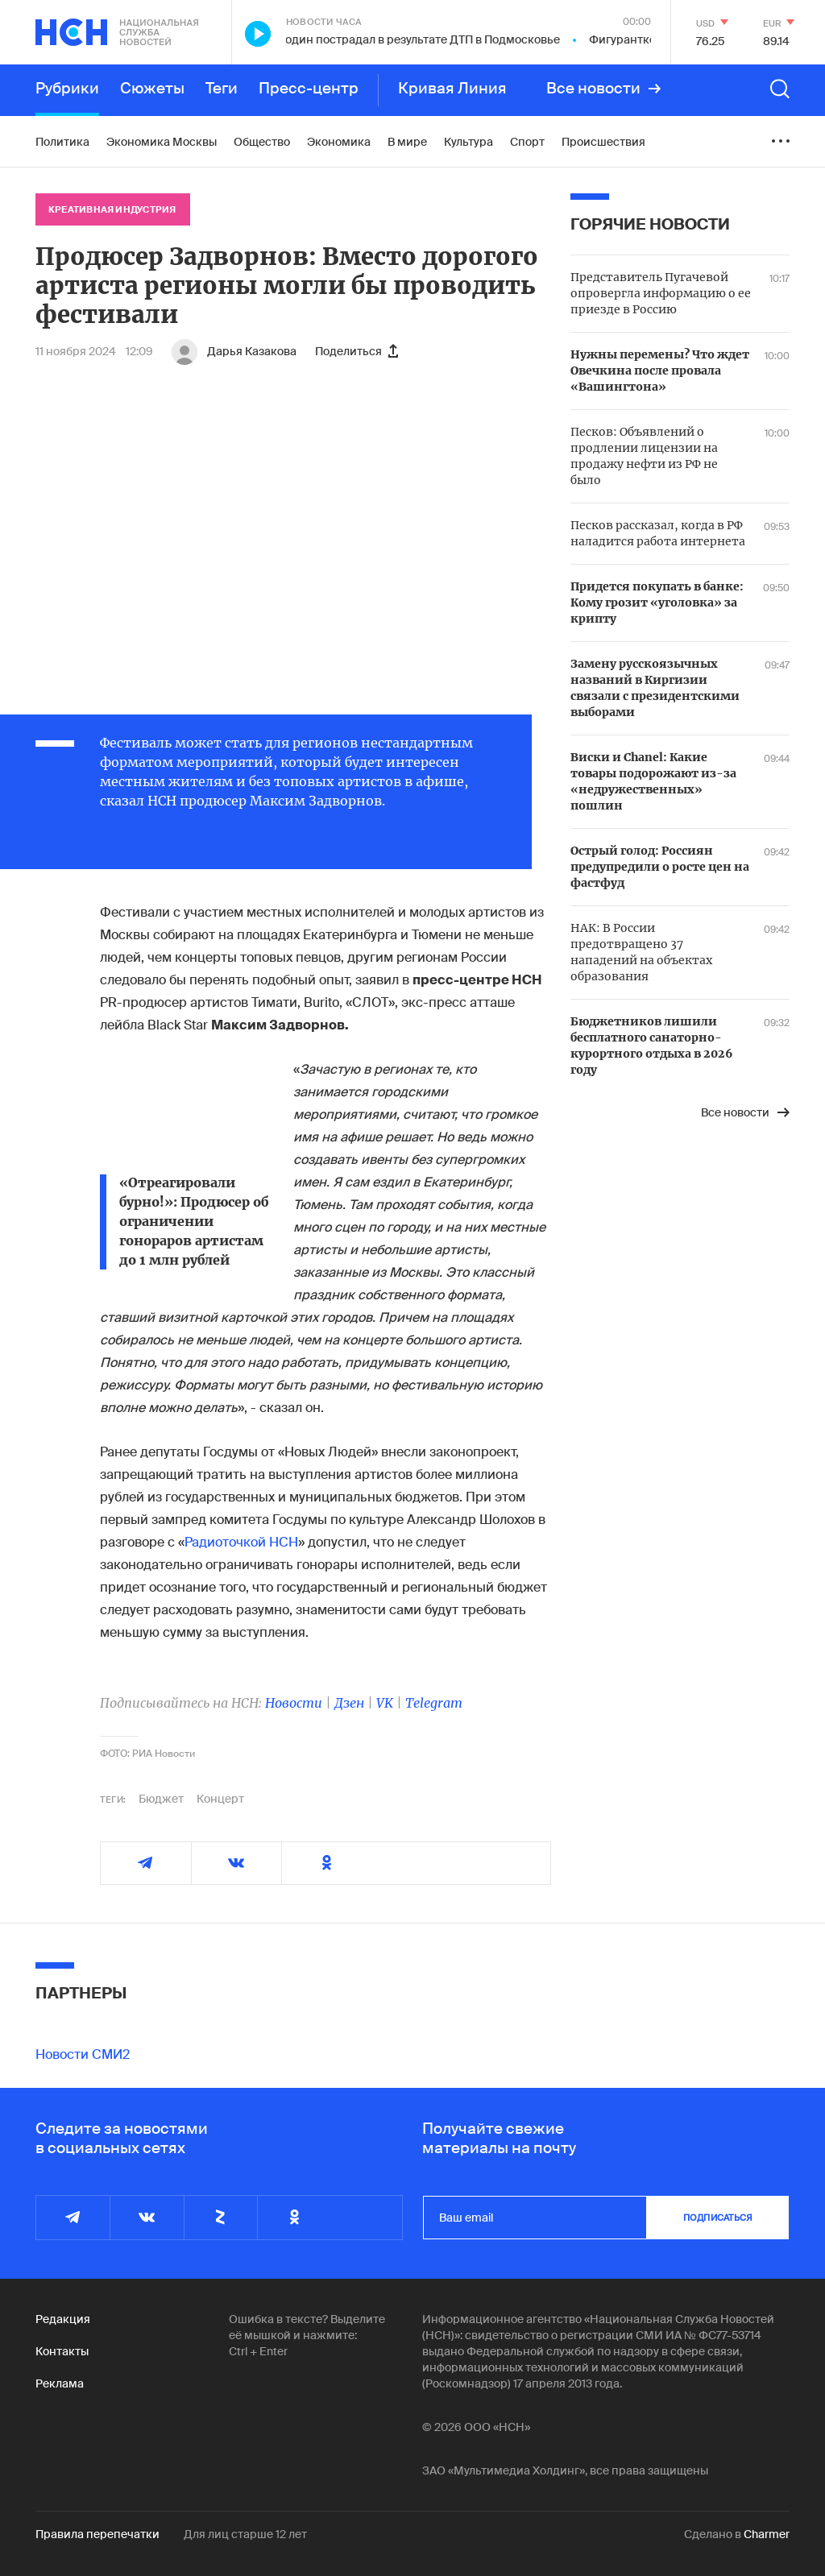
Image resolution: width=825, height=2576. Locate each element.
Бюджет (161, 1798)
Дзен (349, 1703)
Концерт (220, 1798)
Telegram (433, 1703)
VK (384, 1703)
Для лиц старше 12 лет (245, 2534)
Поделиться (356, 351)
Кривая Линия (452, 88)
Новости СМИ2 (82, 2054)
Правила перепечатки (97, 2534)
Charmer (767, 2534)
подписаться (717, 2217)
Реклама (59, 2383)
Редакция (62, 2319)
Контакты (62, 2351)
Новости (293, 1703)
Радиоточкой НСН (241, 1542)
